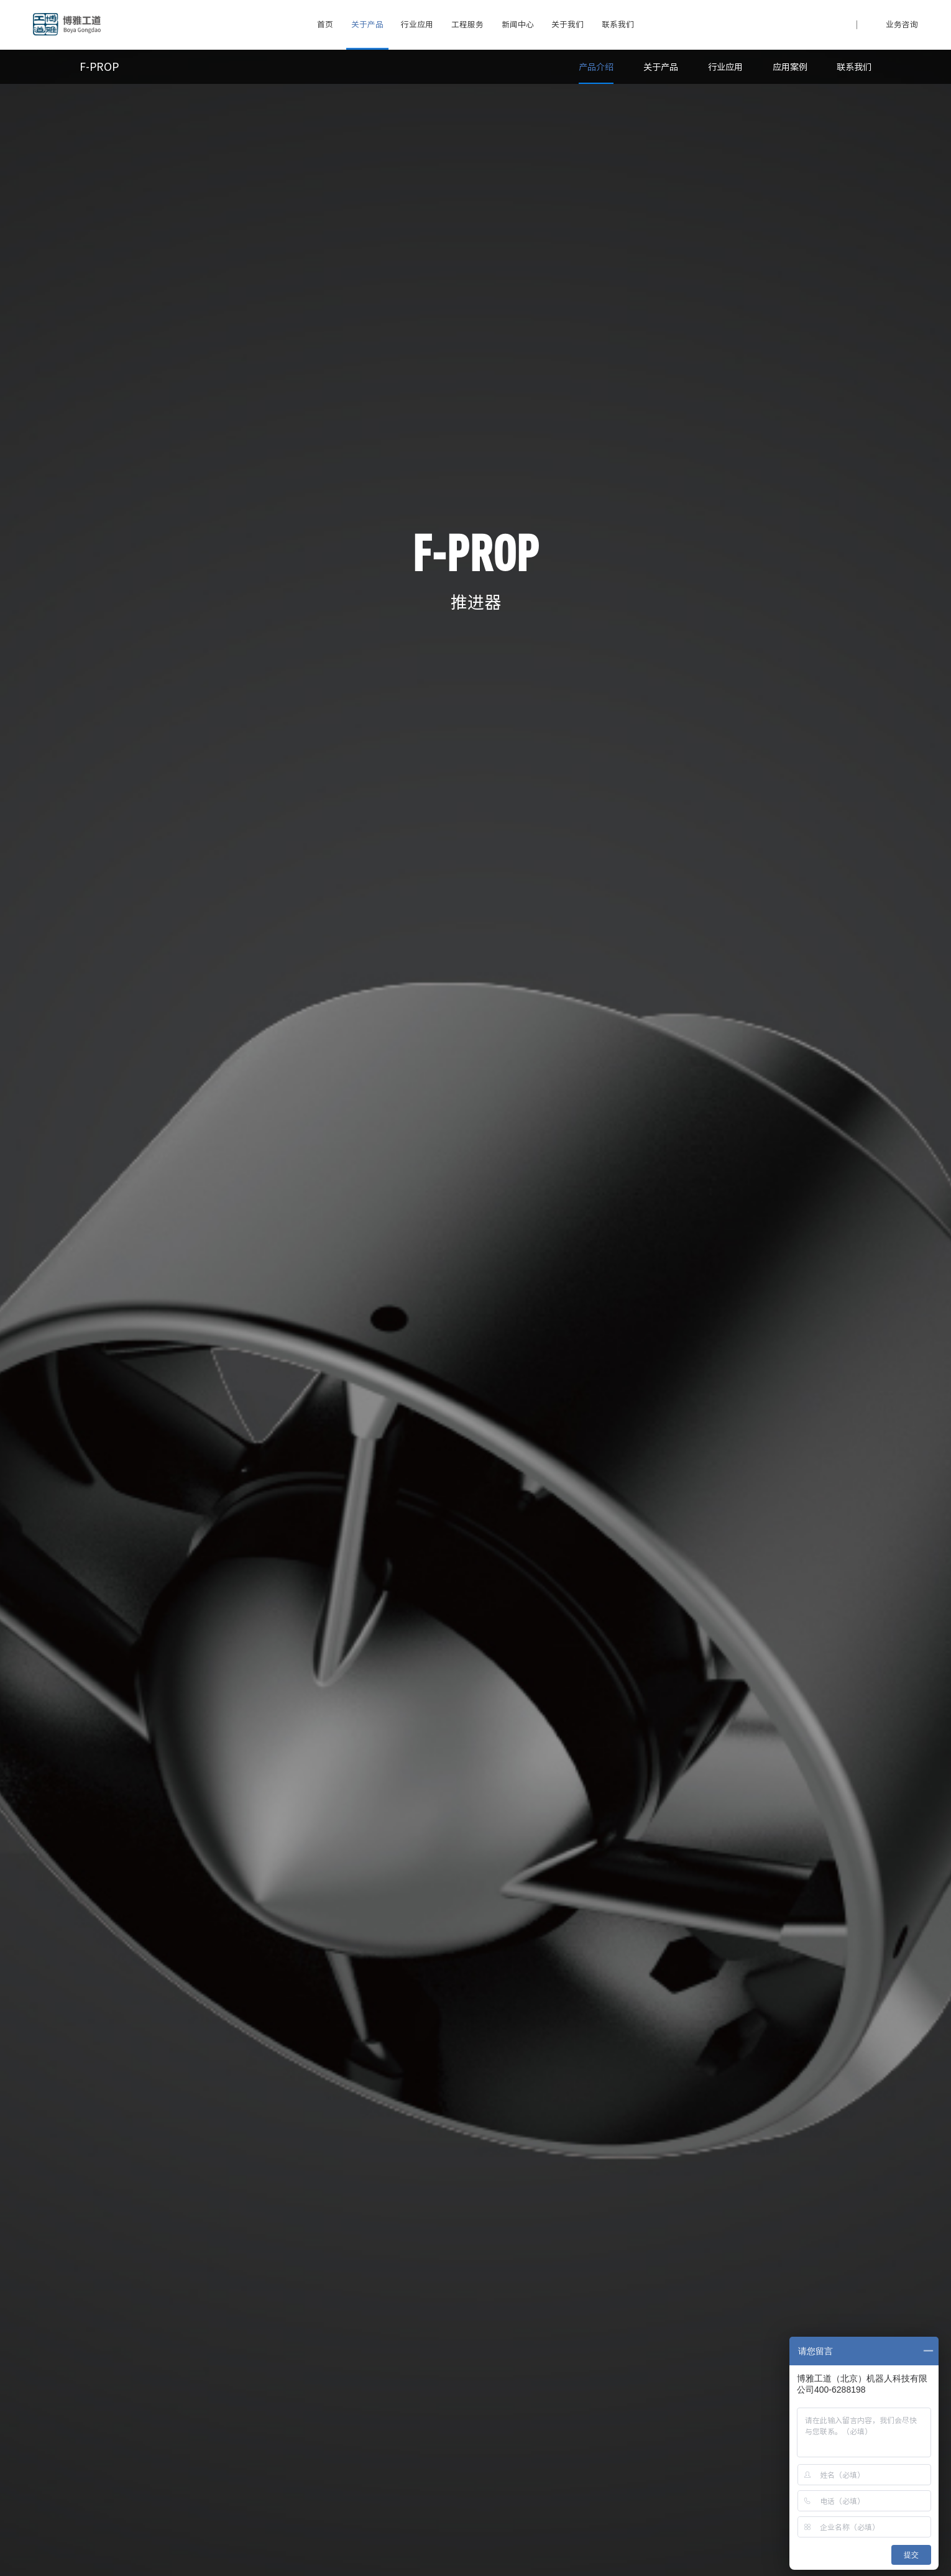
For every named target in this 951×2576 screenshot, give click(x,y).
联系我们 (618, 25)
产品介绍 (596, 66)
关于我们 (567, 25)
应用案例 (790, 66)
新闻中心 (518, 25)
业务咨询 (902, 25)
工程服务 (467, 25)
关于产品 (367, 25)
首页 (325, 25)
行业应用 (417, 25)
